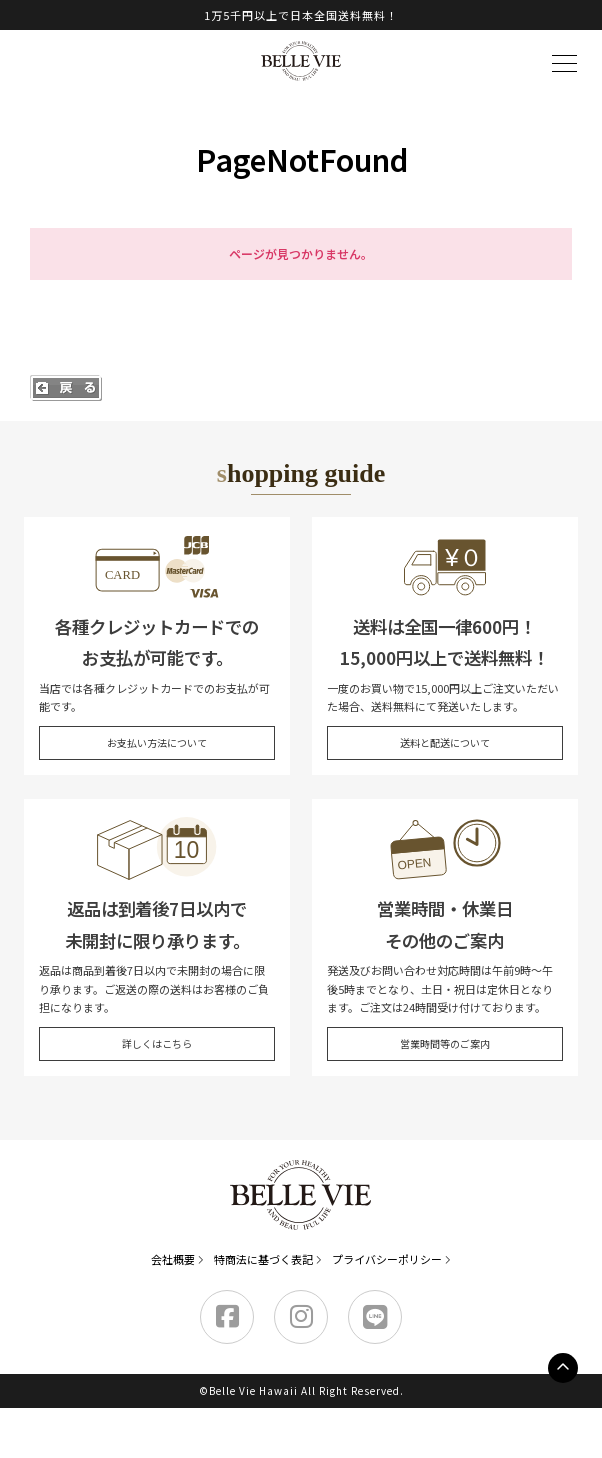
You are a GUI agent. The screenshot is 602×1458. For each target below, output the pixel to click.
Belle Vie (301, 61)
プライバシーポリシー (387, 1259)
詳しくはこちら (157, 1043)
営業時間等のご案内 (445, 1043)
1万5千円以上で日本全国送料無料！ (301, 15)
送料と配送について (445, 742)
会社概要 (173, 1259)
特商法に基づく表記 (263, 1259)
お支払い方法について (157, 742)
